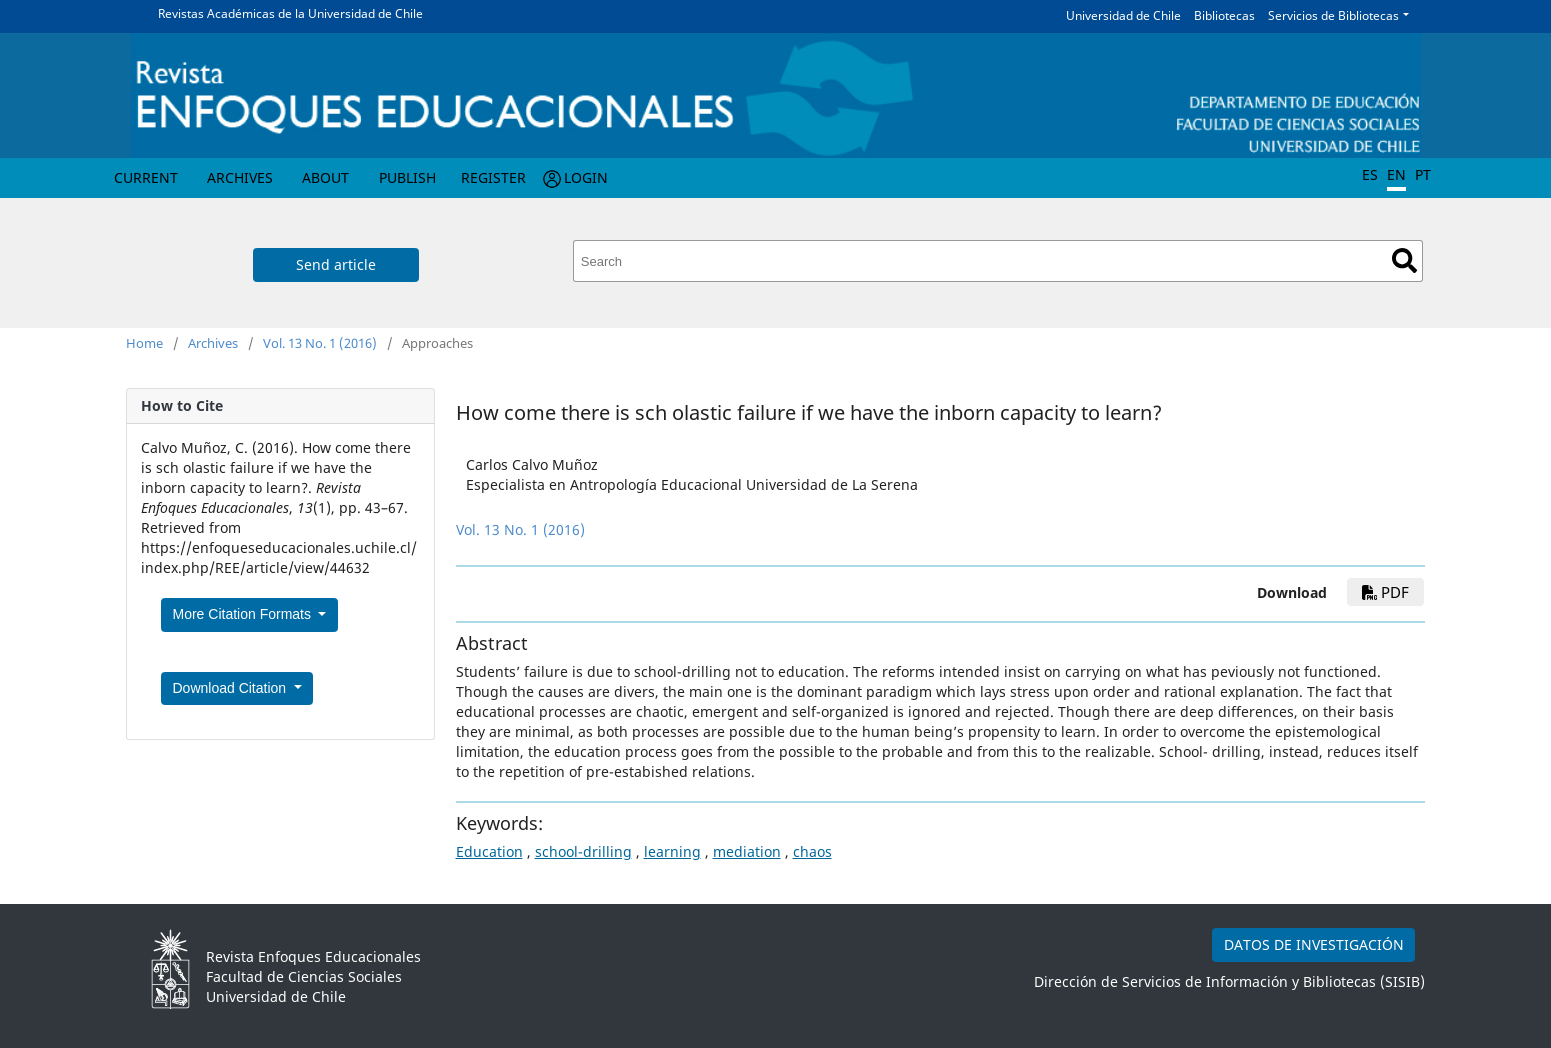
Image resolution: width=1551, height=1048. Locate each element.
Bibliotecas (1224, 15)
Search (1404, 260)
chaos (812, 851)
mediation (747, 851)
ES (1370, 174)
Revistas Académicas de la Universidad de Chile (290, 13)
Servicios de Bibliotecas (1333, 15)
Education (489, 851)
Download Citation (232, 688)
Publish (407, 177)
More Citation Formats (244, 614)
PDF (1385, 592)
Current (146, 177)
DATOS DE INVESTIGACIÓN (1314, 944)
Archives (240, 177)
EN (1396, 174)
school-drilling (583, 851)
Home (144, 343)
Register (493, 177)
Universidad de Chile (1123, 15)
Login (586, 177)
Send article (336, 264)
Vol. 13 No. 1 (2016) (320, 343)
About (325, 177)
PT (1423, 174)
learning (672, 851)
